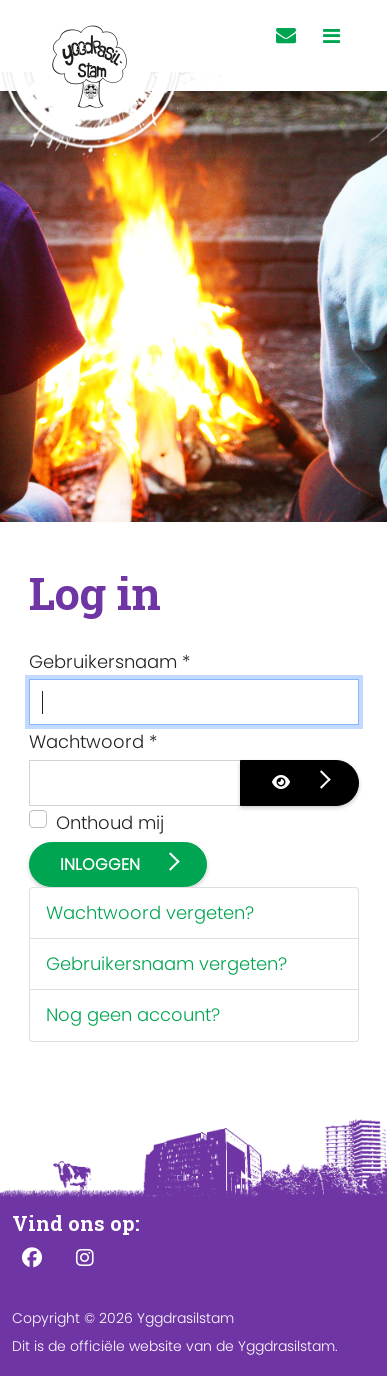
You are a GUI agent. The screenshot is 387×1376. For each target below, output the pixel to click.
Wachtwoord (93, 741)
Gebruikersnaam (109, 661)
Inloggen (102, 864)
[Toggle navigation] (331, 36)
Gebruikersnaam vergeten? (166, 963)
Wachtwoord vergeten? (150, 912)
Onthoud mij (110, 822)
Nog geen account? (133, 1014)
